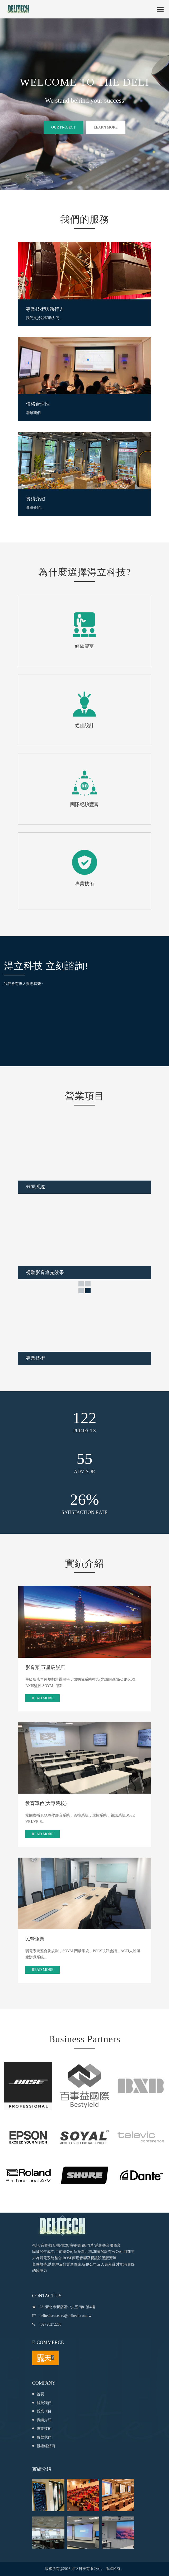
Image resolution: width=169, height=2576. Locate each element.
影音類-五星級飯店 (45, 1667)
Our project (63, 127)
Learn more (106, 127)
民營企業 (34, 1939)
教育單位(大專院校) (46, 1803)
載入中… (42, 1018)
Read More (42, 1698)
